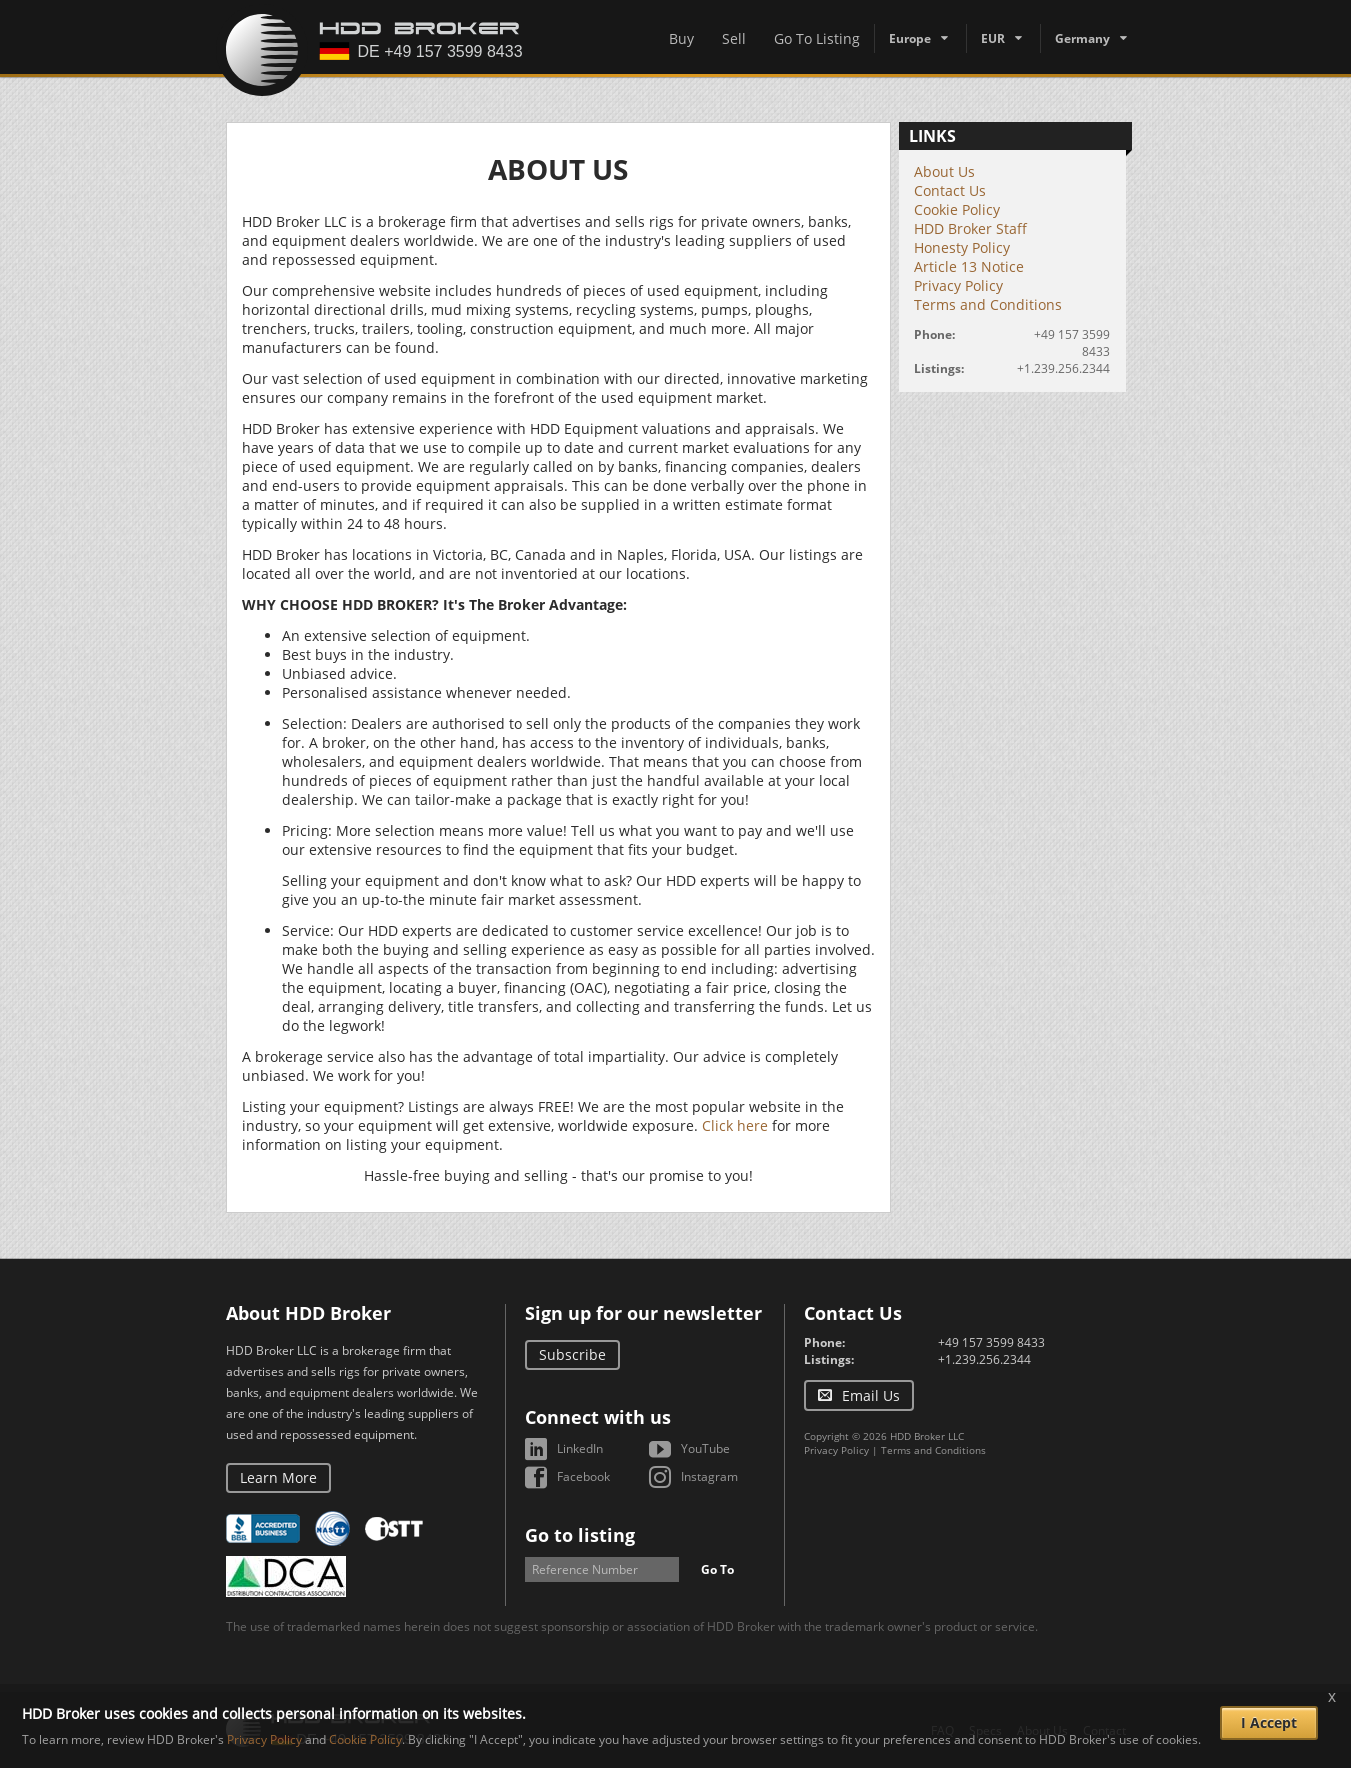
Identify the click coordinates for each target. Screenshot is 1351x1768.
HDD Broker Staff (970, 228)
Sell (734, 38)
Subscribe (572, 1354)
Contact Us (950, 190)
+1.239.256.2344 (1063, 368)
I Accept (1269, 1722)
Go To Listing (817, 38)
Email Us (871, 1395)
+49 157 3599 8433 (991, 1342)
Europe (910, 38)
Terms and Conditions (988, 304)
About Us (944, 171)
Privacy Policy (958, 285)
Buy (681, 38)
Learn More (278, 1477)
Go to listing (580, 1535)
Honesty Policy (962, 247)
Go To (717, 1569)
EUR (993, 38)
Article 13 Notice (969, 266)
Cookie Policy (957, 209)
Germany (1082, 38)
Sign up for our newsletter (643, 1313)
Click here (735, 1125)
